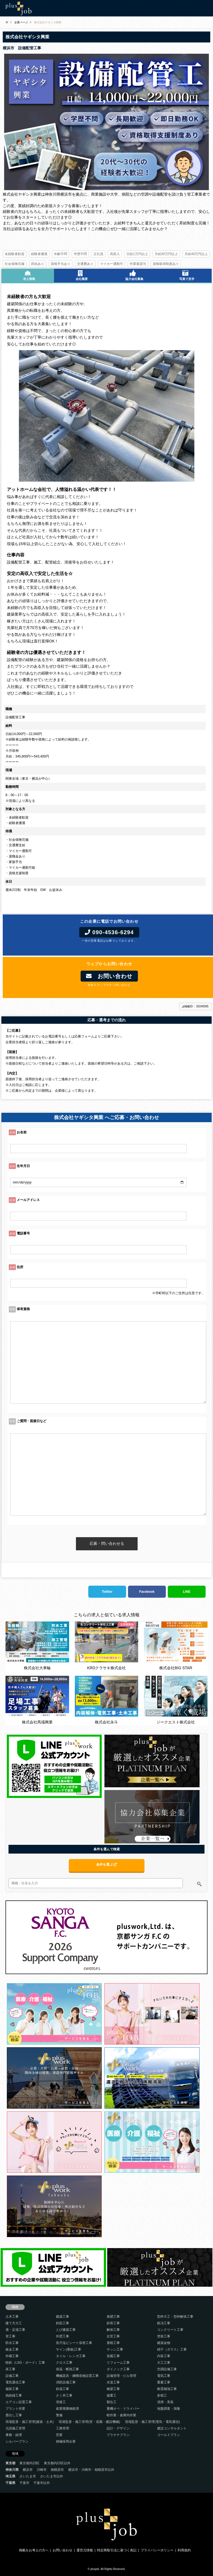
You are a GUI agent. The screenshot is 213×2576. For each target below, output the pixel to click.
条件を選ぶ (106, 1864)
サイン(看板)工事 (68, 2349)
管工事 (10, 2336)
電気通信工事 (15, 2382)
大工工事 (163, 2363)
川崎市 (42, 2470)
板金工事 (12, 2349)
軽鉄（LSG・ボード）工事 (25, 2363)
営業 (59, 2435)
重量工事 (163, 2382)
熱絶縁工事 (13, 2395)
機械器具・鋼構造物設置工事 (77, 2376)
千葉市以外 (41, 2483)
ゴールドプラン (168, 2435)
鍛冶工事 (163, 2323)
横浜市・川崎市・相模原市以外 (91, 2470)
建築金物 (163, 2343)
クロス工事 (64, 2363)
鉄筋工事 (62, 2323)
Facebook (147, 1592)
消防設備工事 (66, 2382)
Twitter (107, 1592)
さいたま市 (27, 2476)
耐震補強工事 (167, 2389)
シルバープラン (17, 2441)
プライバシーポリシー (157, 2550)
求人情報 (27, 275)
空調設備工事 (167, 2369)
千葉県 (10, 2483)
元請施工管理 (15, 2428)
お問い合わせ (109, 976)
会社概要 (80, 275)
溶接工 (61, 2402)
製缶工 (112, 2402)
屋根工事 (113, 2343)
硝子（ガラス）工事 (172, 2349)
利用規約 (184, 2550)
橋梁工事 (113, 2389)
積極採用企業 (66, 2441)
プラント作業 (15, 2409)
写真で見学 (185, 275)
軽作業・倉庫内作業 (121, 2415)
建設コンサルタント (172, 2428)
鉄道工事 (62, 2389)
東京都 (10, 2463)
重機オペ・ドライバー (123, 2409)
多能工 (162, 2395)
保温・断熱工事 (67, 2369)
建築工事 (62, 2316)
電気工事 (163, 2376)
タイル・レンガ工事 (71, 2356)
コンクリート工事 (170, 2330)
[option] (106, 122)
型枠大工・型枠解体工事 (175, 2316)
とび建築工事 (66, 2330)
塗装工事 (163, 2336)
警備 (59, 2415)
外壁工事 (62, 2336)
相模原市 (57, 2470)
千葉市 (24, 2483)
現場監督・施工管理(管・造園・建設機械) (89, 2422)
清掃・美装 (165, 2402)
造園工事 (113, 2356)
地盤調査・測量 (168, 2409)
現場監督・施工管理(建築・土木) (29, 2422)
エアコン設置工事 (18, 2402)
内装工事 (163, 2356)
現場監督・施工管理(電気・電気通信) (152, 2422)
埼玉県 (10, 2476)
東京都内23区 (29, 2463)
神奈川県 (12, 2470)
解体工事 (113, 2330)
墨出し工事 (13, 2415)
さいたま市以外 (51, 2476)
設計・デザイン (118, 2428)
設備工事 (12, 2376)
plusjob (94, 2569)
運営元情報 (84, 2550)
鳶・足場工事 (15, 2330)
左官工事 (113, 2336)
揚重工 (112, 2395)
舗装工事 (12, 2389)
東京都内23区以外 (57, 2463)
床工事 (10, 2369)
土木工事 (12, 2316)
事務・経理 (13, 2435)
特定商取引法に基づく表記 (117, 2550)
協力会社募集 (133, 275)
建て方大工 (13, 2323)
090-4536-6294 (109, 932)
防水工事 (12, 2343)
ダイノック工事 (118, 2369)
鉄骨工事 (113, 2323)
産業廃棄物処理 (67, 2409)
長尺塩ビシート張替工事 (74, 2343)
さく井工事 (64, 2395)
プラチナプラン (118, 2435)
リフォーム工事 (118, 2363)
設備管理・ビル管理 (121, 2376)
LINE (186, 1592)
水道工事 (113, 2382)
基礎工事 (113, 2316)
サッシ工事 (115, 2349)
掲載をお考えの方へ (34, 2550)
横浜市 (28, 2470)
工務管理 (62, 2428)
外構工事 (12, 2356)
